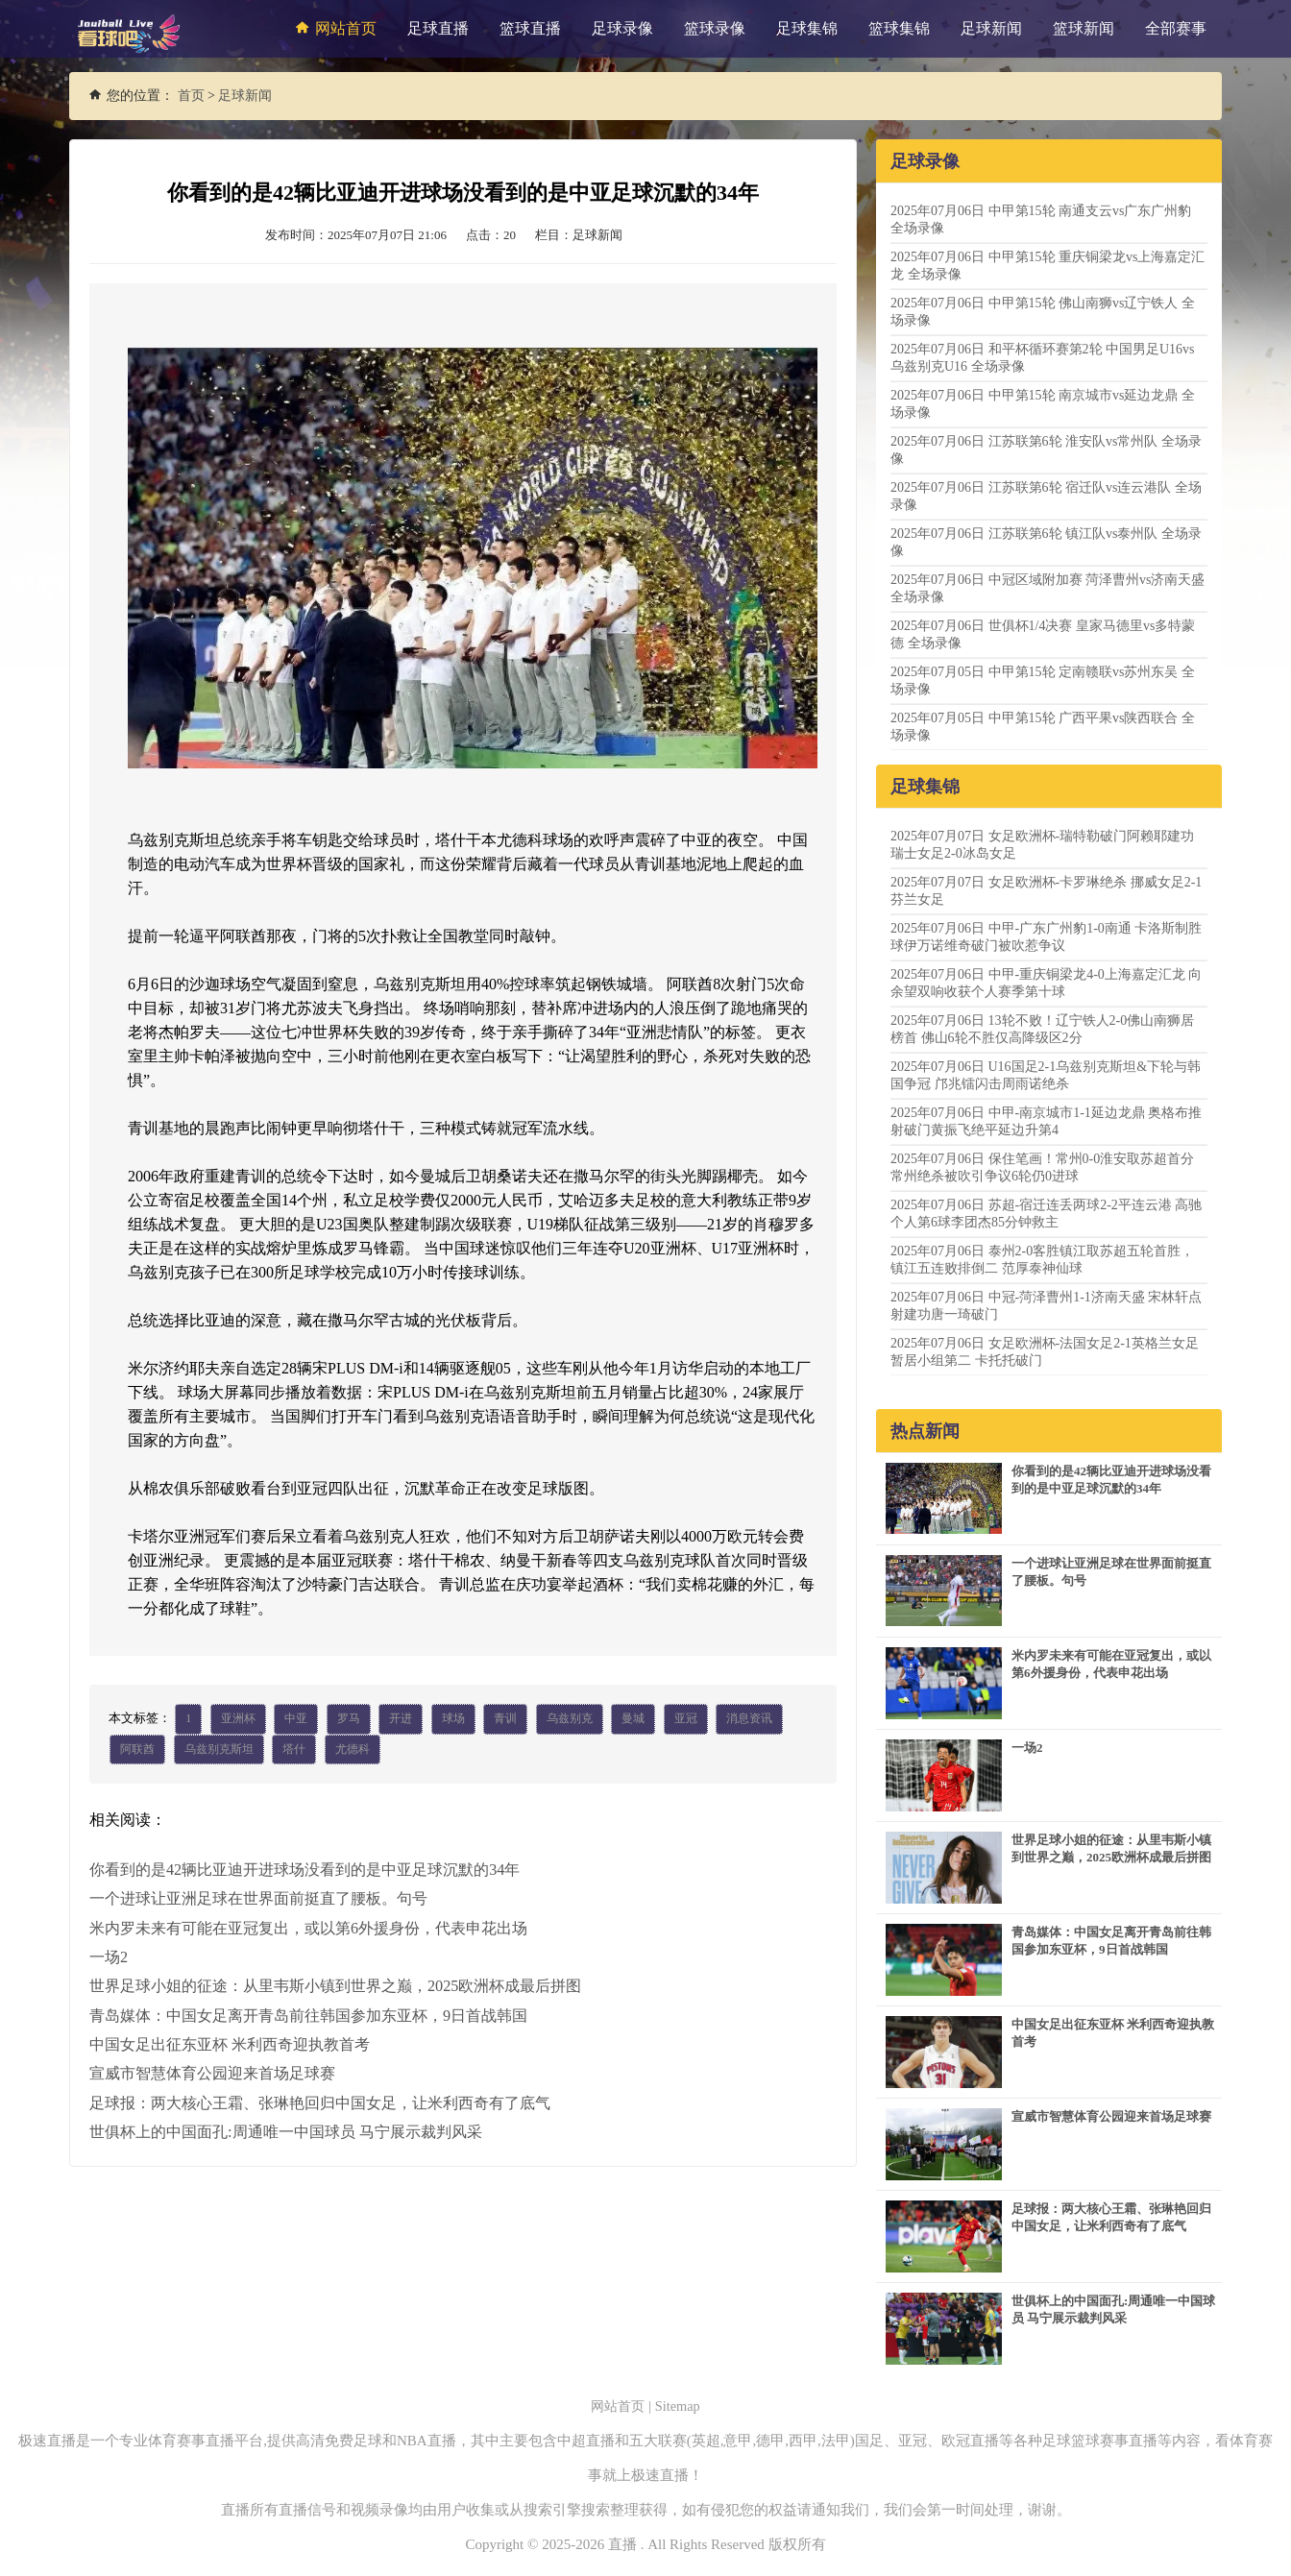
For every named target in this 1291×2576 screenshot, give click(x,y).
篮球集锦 (899, 28)
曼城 (633, 1719)
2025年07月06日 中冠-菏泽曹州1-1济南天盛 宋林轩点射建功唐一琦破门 (1046, 1306)
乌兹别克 (570, 1719)
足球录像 (622, 28)
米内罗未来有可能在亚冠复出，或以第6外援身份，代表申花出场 (308, 1928)
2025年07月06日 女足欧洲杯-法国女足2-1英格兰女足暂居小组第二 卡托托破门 (1044, 1352)
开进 (400, 1719)
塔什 (293, 1750)
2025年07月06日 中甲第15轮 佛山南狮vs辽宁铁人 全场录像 (1042, 312)
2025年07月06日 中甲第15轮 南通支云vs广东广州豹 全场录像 (1040, 219)
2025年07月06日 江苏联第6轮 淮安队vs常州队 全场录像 (1046, 450)
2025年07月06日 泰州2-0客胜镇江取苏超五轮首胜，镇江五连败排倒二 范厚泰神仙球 (1042, 1260)
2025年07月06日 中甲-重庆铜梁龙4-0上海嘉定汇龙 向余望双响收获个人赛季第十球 (1046, 983)
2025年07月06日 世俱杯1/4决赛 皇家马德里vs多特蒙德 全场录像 (1042, 634)
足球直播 (438, 28)
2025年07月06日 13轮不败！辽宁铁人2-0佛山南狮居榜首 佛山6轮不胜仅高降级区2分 (1042, 1029)
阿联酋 (137, 1750)
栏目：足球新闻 (578, 235)
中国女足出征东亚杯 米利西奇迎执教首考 (229, 2043)
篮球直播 (530, 28)
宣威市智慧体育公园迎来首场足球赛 (212, 2072)
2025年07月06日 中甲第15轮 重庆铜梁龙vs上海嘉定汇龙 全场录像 (1047, 265)
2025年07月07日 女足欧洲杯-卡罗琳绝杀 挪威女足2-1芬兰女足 (1046, 891)
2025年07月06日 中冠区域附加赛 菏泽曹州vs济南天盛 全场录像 (1047, 588)
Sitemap (679, 2406)
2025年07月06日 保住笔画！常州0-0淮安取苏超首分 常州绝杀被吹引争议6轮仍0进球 (1042, 1167)
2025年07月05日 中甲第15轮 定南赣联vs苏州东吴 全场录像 (1042, 680)
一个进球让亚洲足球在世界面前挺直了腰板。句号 (258, 1899)
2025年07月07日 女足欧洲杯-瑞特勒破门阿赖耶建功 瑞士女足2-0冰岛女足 (1042, 845)
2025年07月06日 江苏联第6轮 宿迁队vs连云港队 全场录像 (1046, 496)
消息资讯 (749, 1719)
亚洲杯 (238, 1719)
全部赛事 (1175, 28)
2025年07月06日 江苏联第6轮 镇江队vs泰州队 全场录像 (1046, 542)
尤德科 (352, 1750)
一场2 (108, 1957)
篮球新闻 (1083, 28)
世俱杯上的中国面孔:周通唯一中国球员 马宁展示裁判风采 (285, 2130)
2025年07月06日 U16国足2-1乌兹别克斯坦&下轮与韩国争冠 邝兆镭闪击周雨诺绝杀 (1045, 1075)
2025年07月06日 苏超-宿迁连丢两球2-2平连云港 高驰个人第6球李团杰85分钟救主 (1046, 1213)
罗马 (348, 1719)
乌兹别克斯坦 (219, 1750)
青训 (505, 1719)
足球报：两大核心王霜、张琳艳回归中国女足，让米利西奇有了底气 (319, 2101)
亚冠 (685, 1719)
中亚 (295, 1719)
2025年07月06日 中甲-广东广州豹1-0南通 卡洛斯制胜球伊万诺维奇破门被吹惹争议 (1046, 937)
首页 (191, 95)
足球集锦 (807, 28)
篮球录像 (714, 28)
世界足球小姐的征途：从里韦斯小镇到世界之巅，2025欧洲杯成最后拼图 (335, 1986)
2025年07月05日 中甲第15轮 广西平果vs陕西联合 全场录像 (1042, 726)
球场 (453, 1719)
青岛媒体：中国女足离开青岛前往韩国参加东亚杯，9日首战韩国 (308, 2014)
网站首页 (333, 27)
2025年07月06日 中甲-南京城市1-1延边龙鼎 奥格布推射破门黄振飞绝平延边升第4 (1046, 1121)
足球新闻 (991, 28)
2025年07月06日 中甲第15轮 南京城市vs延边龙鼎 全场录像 (1042, 404)
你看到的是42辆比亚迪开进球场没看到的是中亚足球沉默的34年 (304, 1870)
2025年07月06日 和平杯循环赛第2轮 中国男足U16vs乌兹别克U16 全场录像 (1042, 358)
